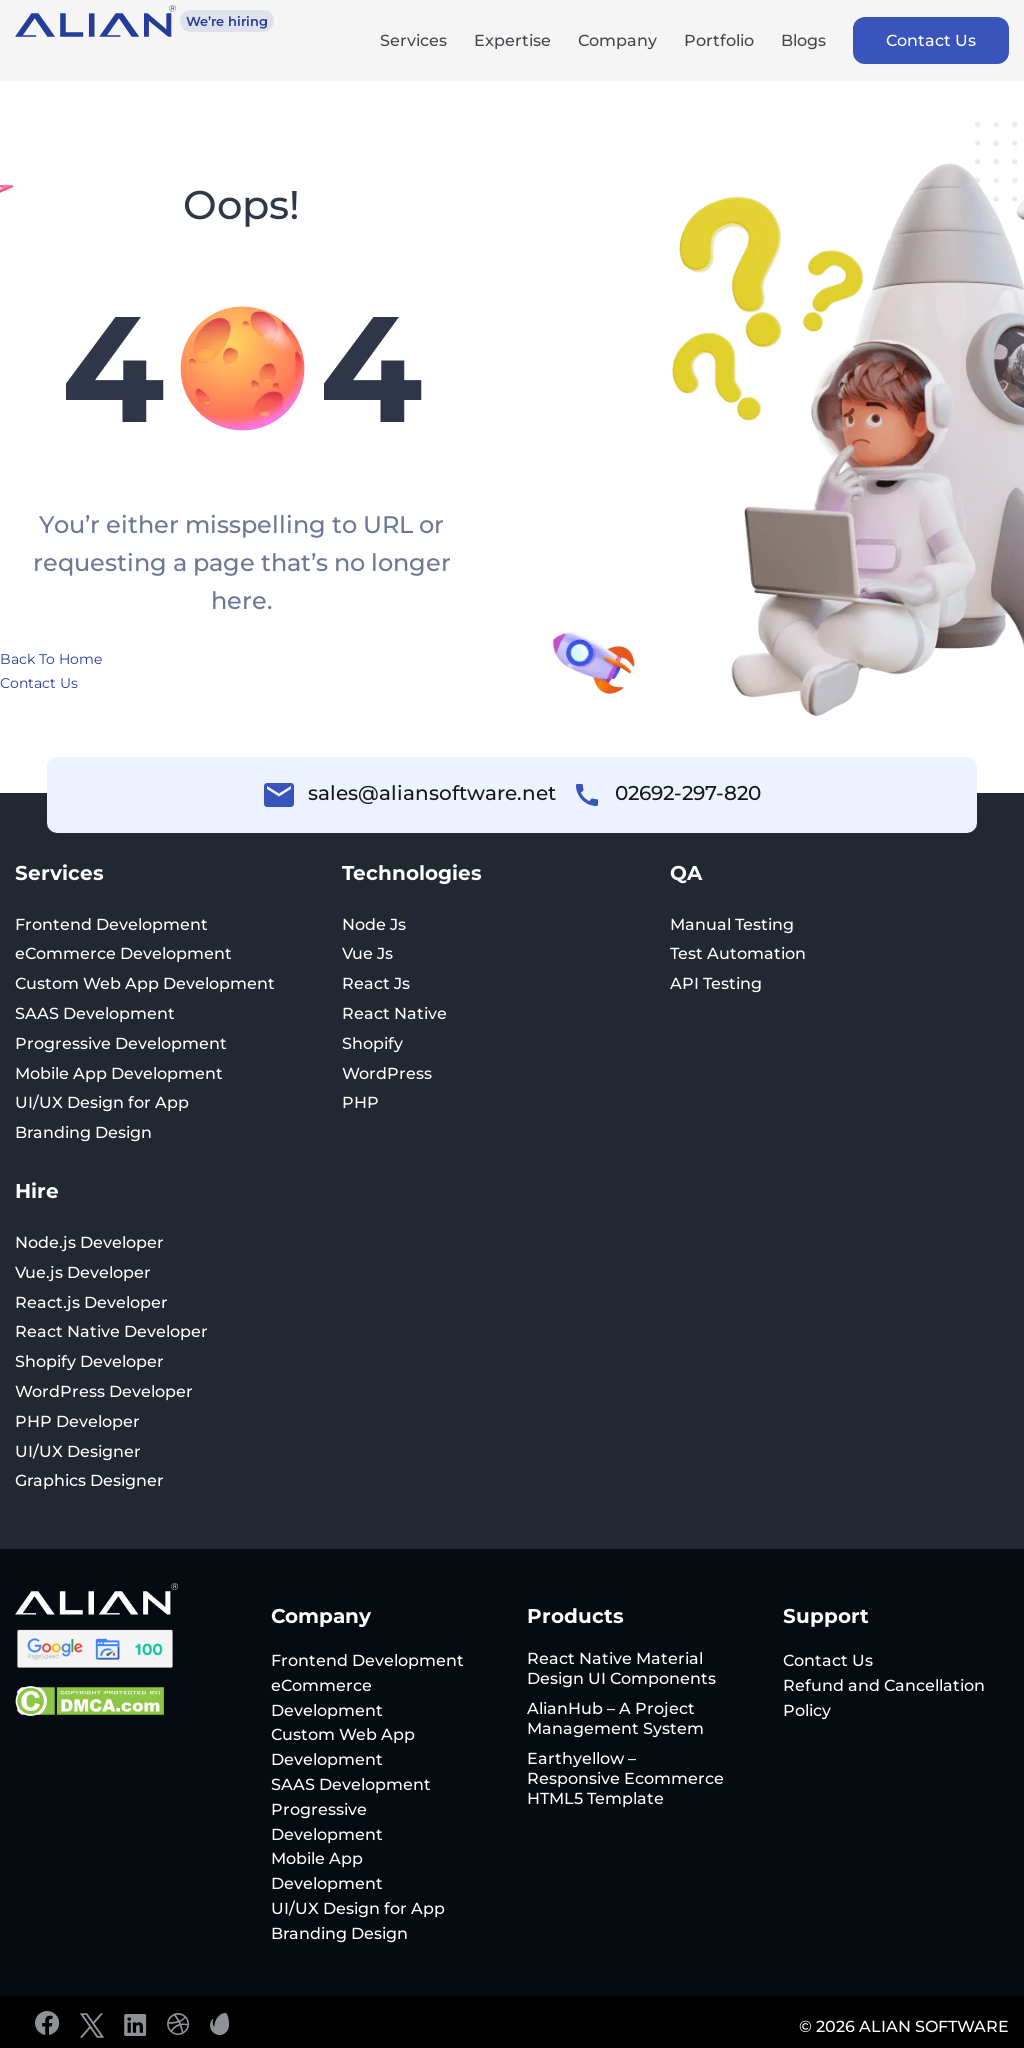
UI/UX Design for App (102, 1102)
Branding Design (83, 1132)
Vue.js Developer (83, 1272)
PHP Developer (77, 1421)
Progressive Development (121, 1043)
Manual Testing (732, 924)
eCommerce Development (123, 953)
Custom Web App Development (145, 983)
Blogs (803, 42)
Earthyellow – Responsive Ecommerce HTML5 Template (625, 1778)
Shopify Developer (89, 1361)
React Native (394, 1013)
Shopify (372, 1043)
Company (617, 42)
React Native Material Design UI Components (621, 1668)
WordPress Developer (104, 1391)
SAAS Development (95, 1013)
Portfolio (719, 42)
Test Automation (738, 953)
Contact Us (931, 40)
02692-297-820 (688, 793)
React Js (376, 983)
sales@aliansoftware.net (432, 793)
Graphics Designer (89, 1480)
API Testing (716, 983)
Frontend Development (111, 924)
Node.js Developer (89, 1242)
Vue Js (367, 953)
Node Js (374, 924)
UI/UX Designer (78, 1451)
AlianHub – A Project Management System (615, 1718)
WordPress (387, 1073)
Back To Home (51, 659)
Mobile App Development (119, 1073)
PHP (360, 1102)
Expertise (512, 42)
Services (413, 42)
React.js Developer (91, 1302)
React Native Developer (111, 1331)
